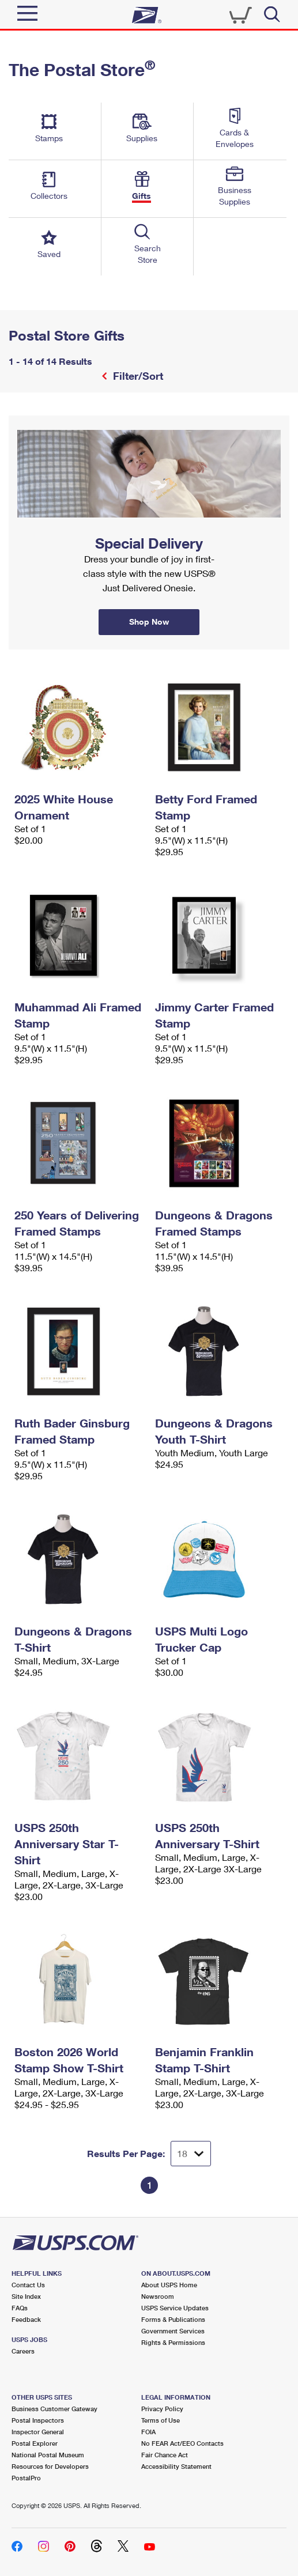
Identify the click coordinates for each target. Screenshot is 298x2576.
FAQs (20, 2307)
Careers (23, 2351)
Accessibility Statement (176, 2466)
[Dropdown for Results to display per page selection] (191, 2153)
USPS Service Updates (175, 2307)
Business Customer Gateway (54, 2408)
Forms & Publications (173, 2319)
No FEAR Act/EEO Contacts (182, 2443)
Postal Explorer (35, 2443)
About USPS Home (169, 2284)
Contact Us (28, 2284)
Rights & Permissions (173, 2342)
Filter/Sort (136, 375)
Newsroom (157, 2296)
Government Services (173, 2331)
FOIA (148, 2431)
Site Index (26, 2296)
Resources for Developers (50, 2466)
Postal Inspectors (38, 2420)
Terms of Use (160, 2420)
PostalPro (26, 2477)
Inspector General (38, 2431)
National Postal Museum (48, 2454)
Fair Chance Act (164, 2454)
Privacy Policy (162, 2408)
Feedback (26, 2319)
